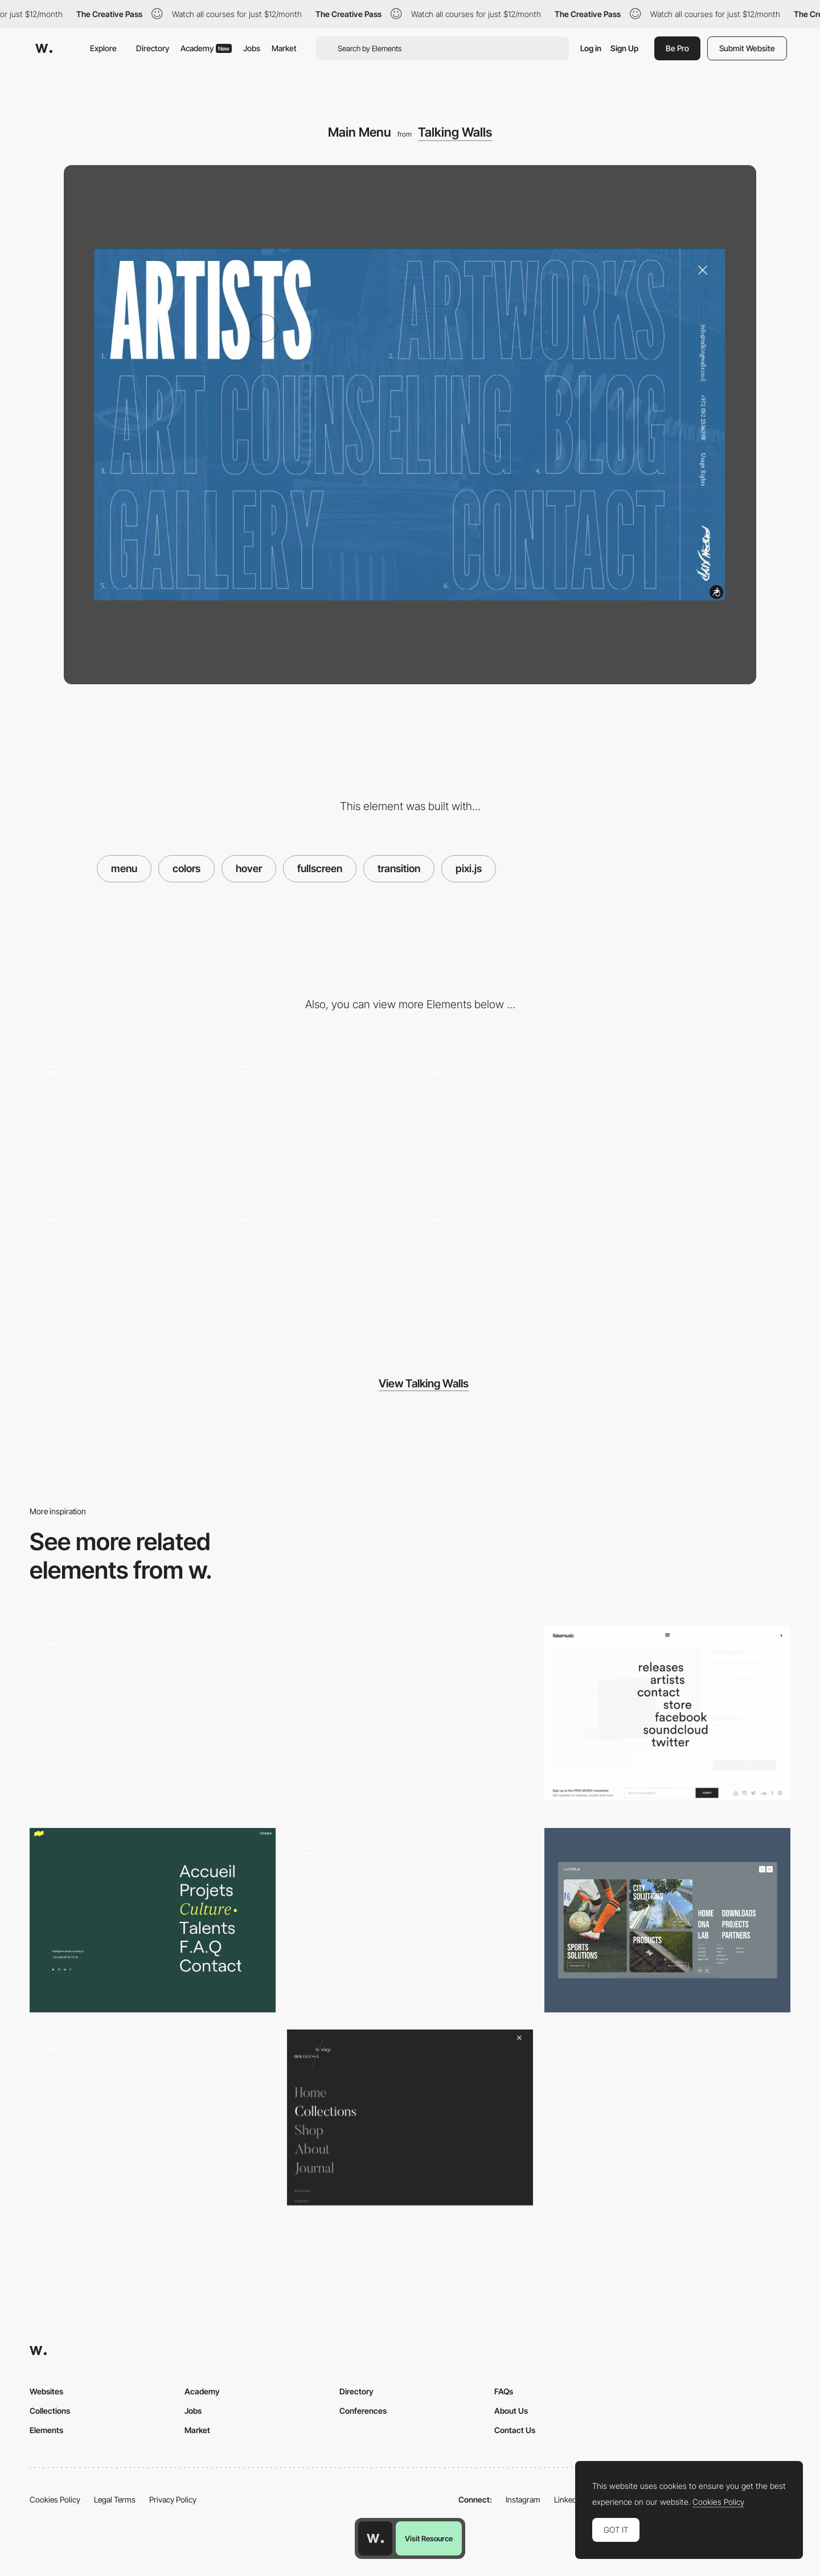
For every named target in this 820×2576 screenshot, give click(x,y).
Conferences (363, 2410)
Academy (206, 48)
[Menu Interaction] (410, 1920)
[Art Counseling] (699, 1121)
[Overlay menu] (153, 1920)
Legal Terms (115, 2499)
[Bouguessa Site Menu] (410, 2117)
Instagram (523, 2499)
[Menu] (410, 1718)
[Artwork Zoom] (120, 1269)
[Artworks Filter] (313, 1121)
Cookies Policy (55, 2499)
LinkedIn (568, 2499)
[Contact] (506, 1269)
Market (284, 48)
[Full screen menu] (667, 1920)
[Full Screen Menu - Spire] (153, 1713)
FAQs (503, 2391)
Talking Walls (455, 132)
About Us (511, 2410)
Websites (46, 2391)
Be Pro (677, 48)
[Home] (120, 1121)
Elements (46, 2430)
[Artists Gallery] (506, 1121)
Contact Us (514, 2430)
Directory (152, 48)
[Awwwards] (43, 48)
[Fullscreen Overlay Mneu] (667, 1713)
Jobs (251, 48)
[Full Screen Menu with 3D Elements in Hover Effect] (153, 2117)
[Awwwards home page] (375, 2538)
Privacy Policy (172, 2499)
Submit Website (747, 48)
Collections (50, 2410)
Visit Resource (429, 2538)
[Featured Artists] (313, 1269)
